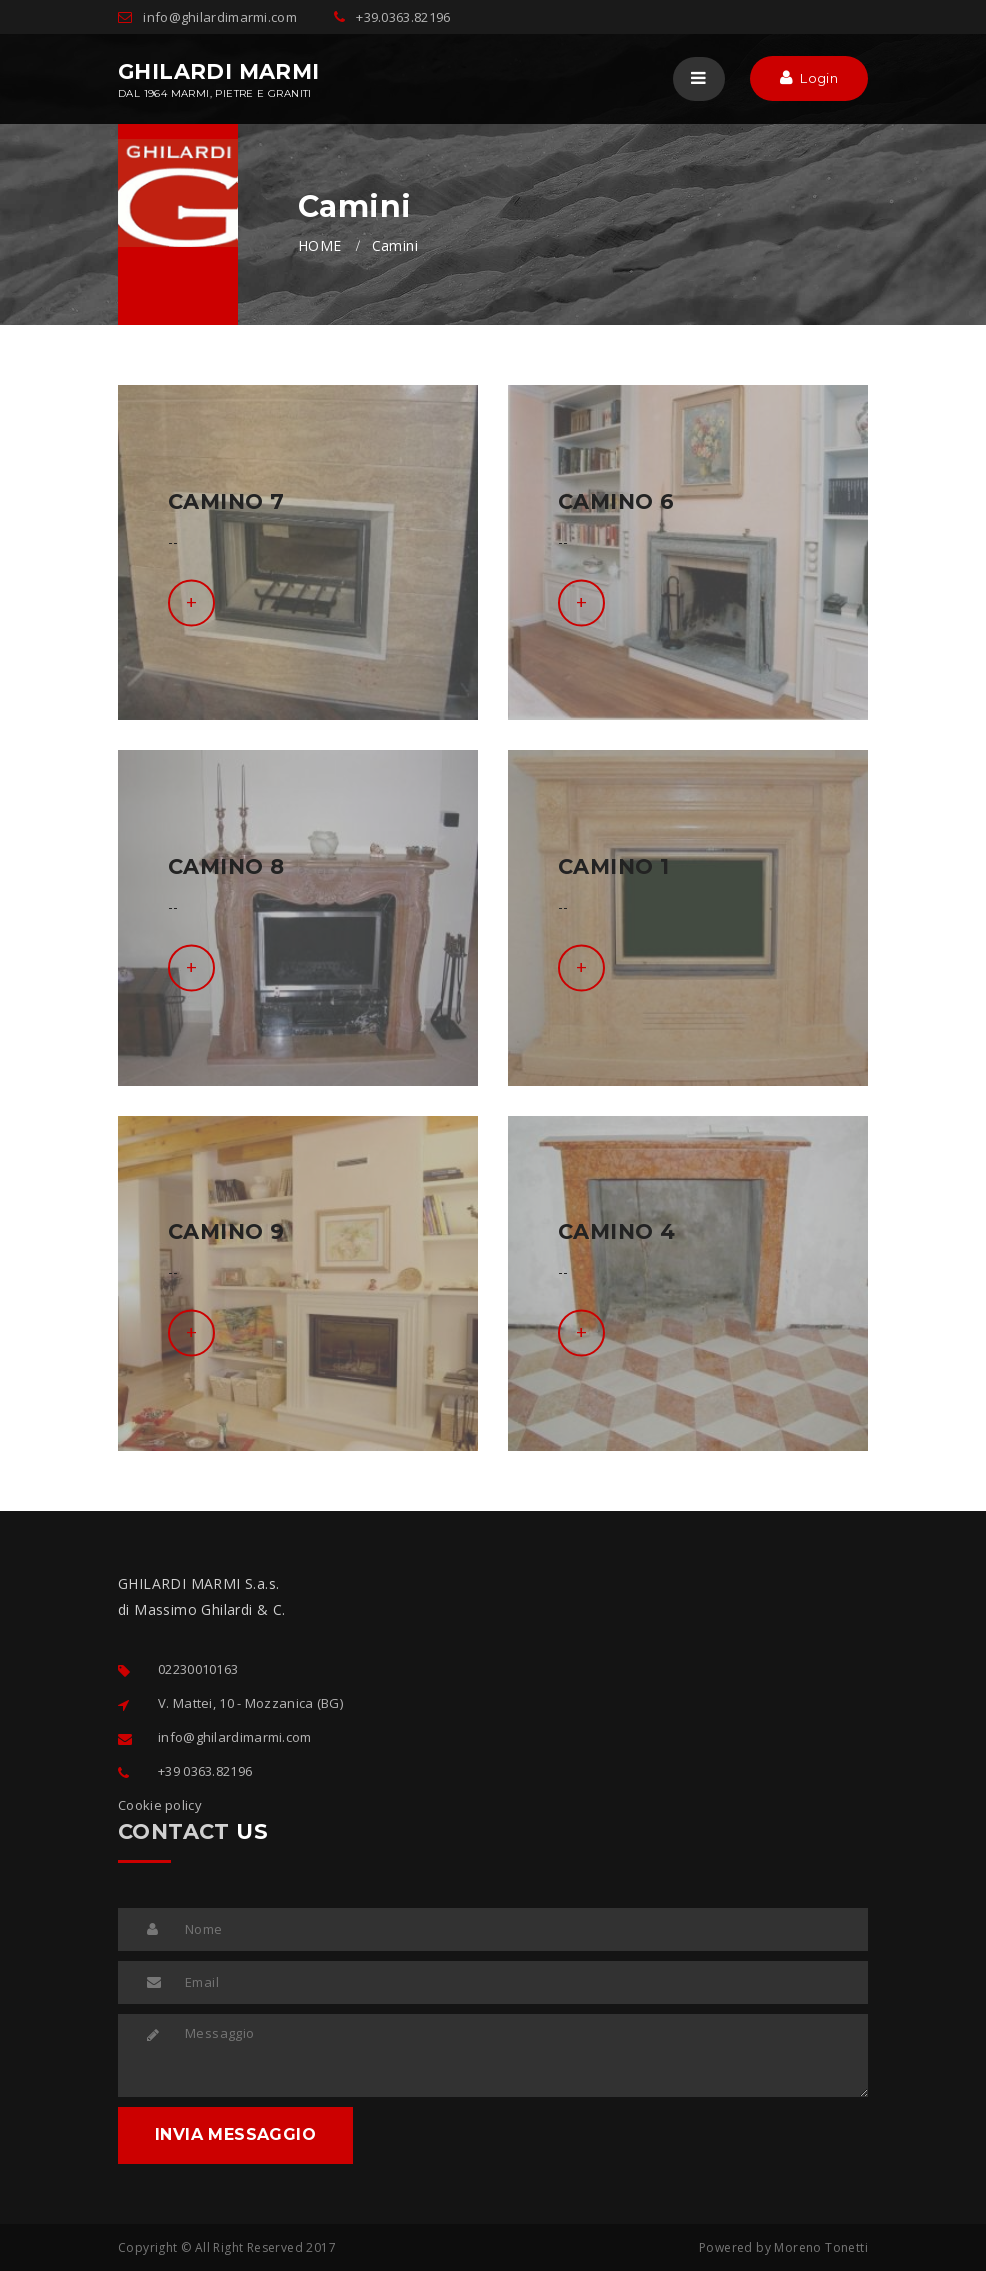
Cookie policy (160, 1805)
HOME (320, 245)
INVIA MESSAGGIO (235, 2134)
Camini (395, 245)
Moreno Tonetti (821, 2247)
